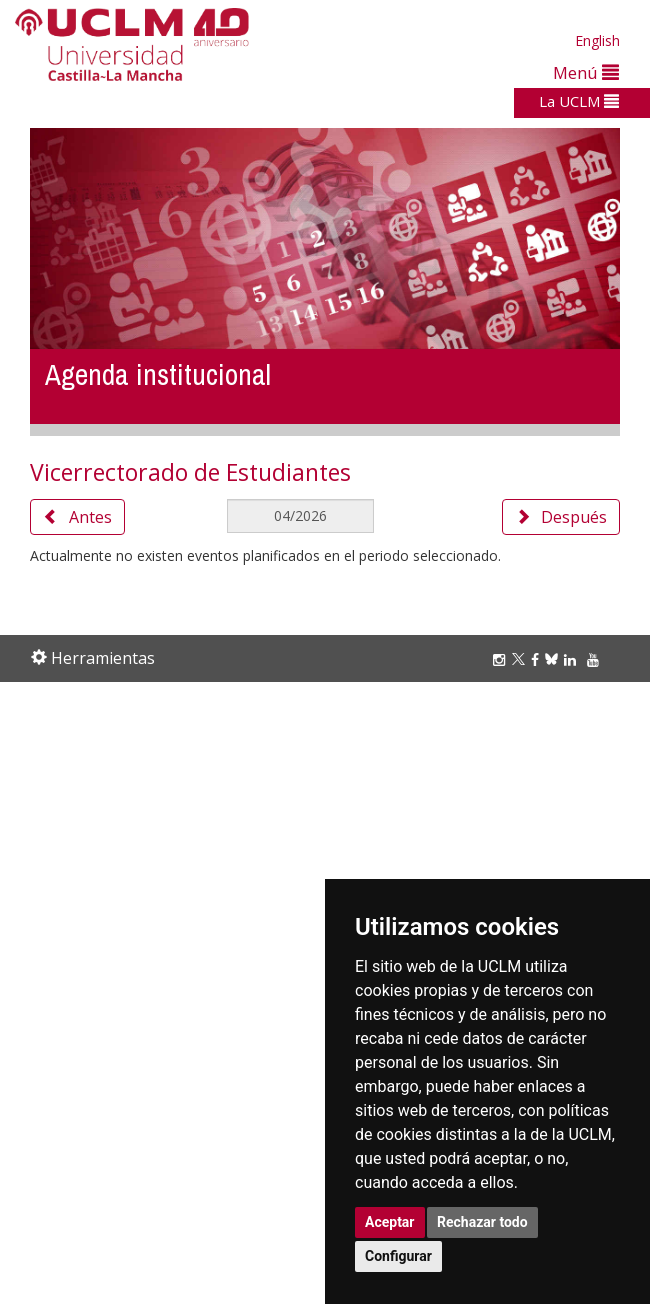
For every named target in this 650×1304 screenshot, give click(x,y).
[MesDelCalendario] (301, 516)
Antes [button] (77, 517)
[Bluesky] (554, 659)
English (597, 40)
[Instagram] (502, 659)
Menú (586, 72)
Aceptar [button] (390, 1222)
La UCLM (579, 101)
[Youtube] (596, 659)
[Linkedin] (570, 659)
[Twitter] (521, 659)
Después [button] (561, 517)
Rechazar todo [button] (482, 1222)
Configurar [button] (398, 1256)
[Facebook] (538, 659)
